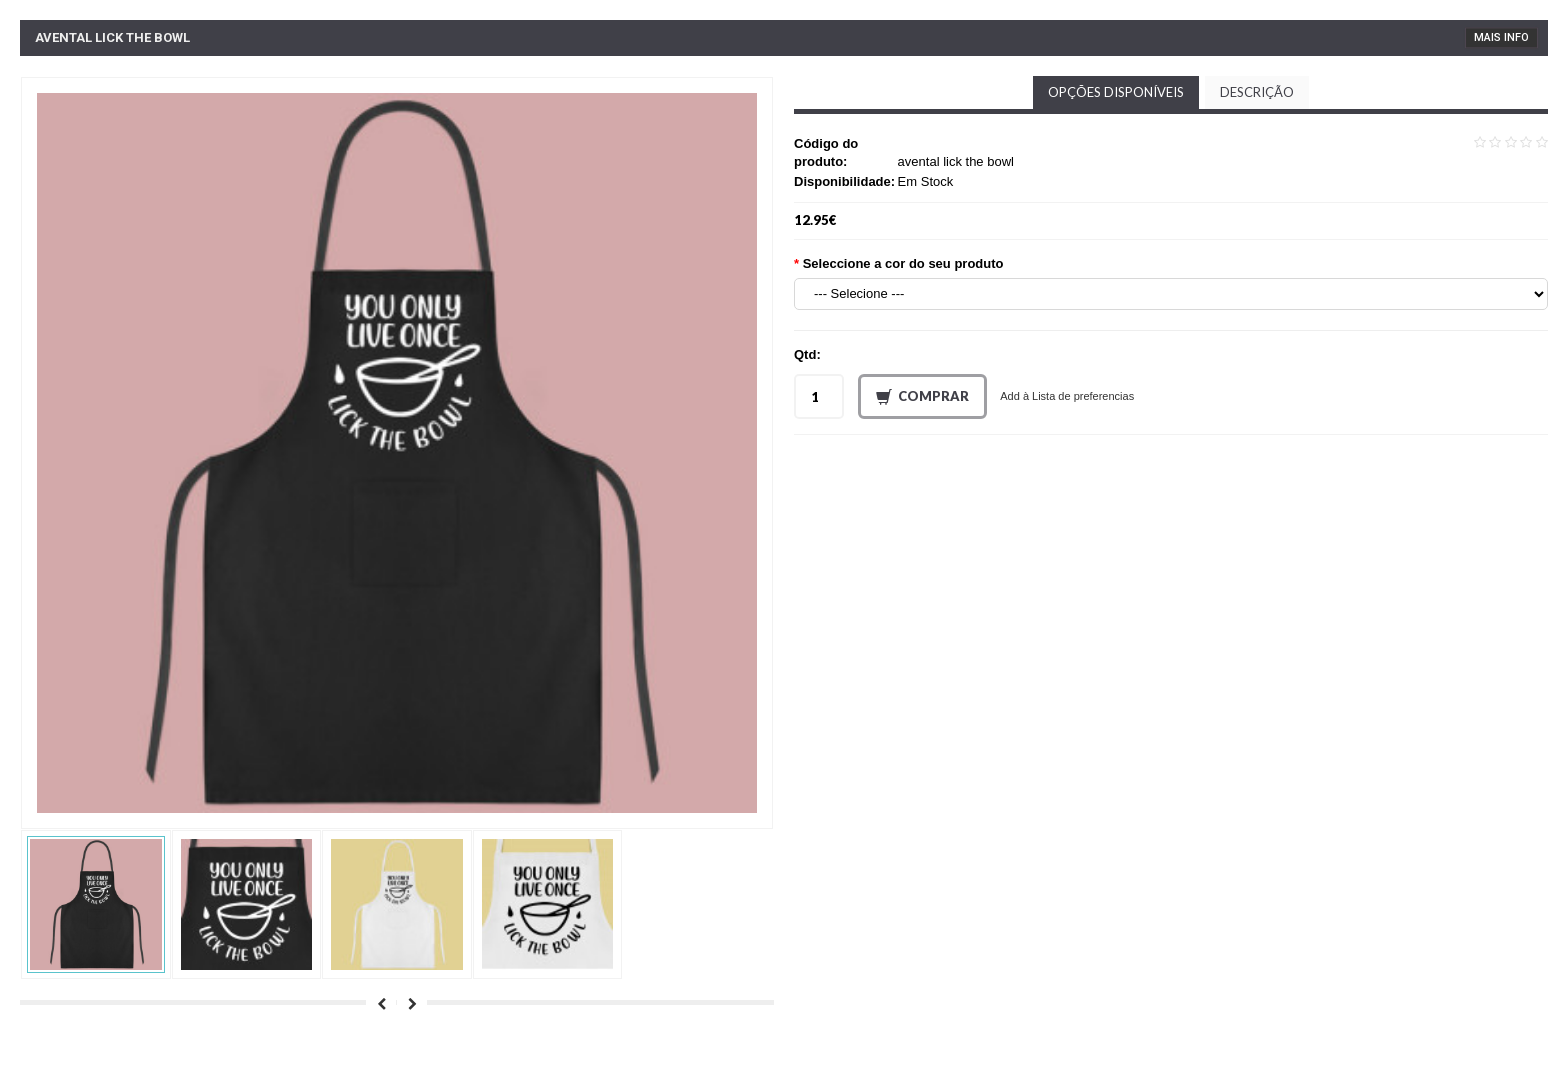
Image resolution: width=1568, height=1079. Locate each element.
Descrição (1257, 92)
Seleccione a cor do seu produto (903, 263)
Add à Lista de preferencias (1067, 396)
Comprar (922, 397)
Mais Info (1501, 37)
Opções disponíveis (1116, 92)
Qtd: (807, 354)
